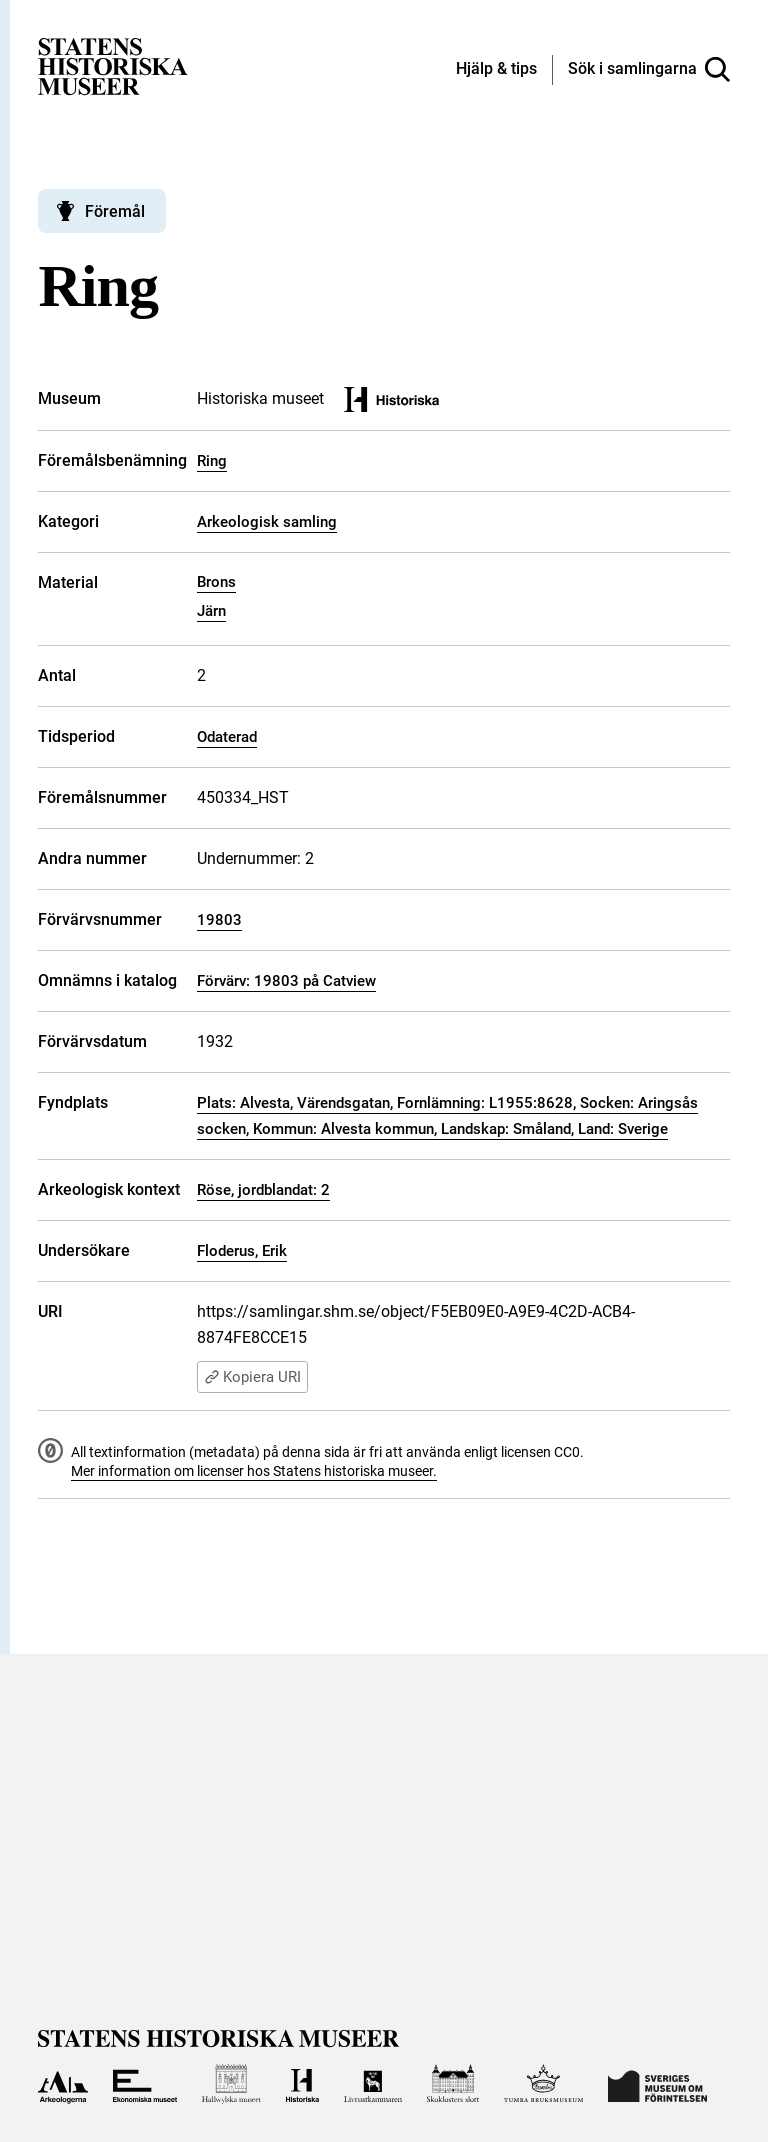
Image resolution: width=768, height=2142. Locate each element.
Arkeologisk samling (267, 522)
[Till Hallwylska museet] (231, 2084)
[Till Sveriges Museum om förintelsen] (657, 2084)
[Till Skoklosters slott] (453, 2084)
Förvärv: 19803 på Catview (286, 981)
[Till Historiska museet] (302, 2084)
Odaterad (227, 737)
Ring (212, 461)
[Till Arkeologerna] (62, 2084)
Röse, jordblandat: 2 (263, 1190)
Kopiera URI (252, 1377)
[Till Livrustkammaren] (373, 2084)
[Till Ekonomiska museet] (145, 2084)
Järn (211, 611)
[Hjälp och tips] (496, 70)
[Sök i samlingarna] (649, 70)
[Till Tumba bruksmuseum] (544, 2084)
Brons (216, 582)
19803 (219, 920)
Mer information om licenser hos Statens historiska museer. (254, 1471)
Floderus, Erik (242, 1251)
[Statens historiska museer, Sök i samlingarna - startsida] (113, 65)
